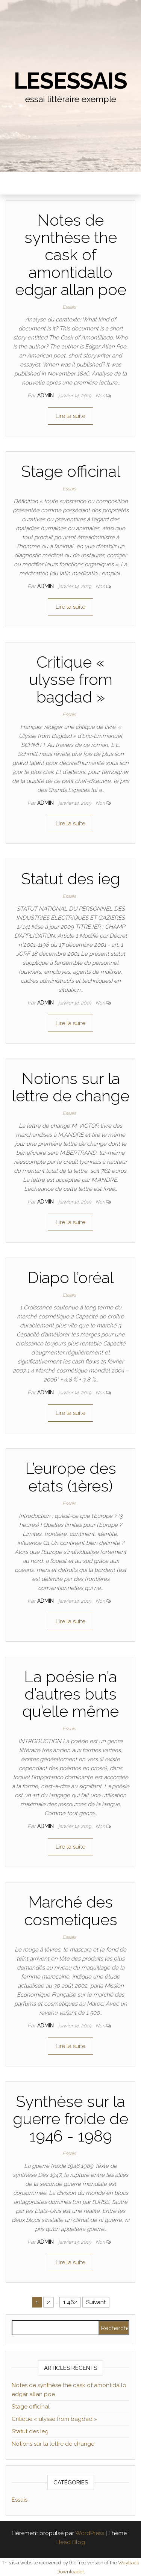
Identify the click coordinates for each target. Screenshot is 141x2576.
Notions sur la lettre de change (70, 1087)
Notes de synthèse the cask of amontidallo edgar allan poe (70, 255)
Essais (69, 307)
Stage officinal (70, 471)
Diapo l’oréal (70, 1277)
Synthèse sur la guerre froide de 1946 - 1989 (70, 2118)
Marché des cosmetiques (70, 1911)
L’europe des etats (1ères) (70, 1477)
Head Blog (70, 2542)
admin (46, 395)
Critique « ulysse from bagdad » (70, 679)
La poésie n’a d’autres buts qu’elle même (70, 1694)
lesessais (70, 81)
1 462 (70, 2302)
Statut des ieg (70, 879)
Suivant (96, 2302)
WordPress (89, 2533)
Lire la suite (70, 416)
